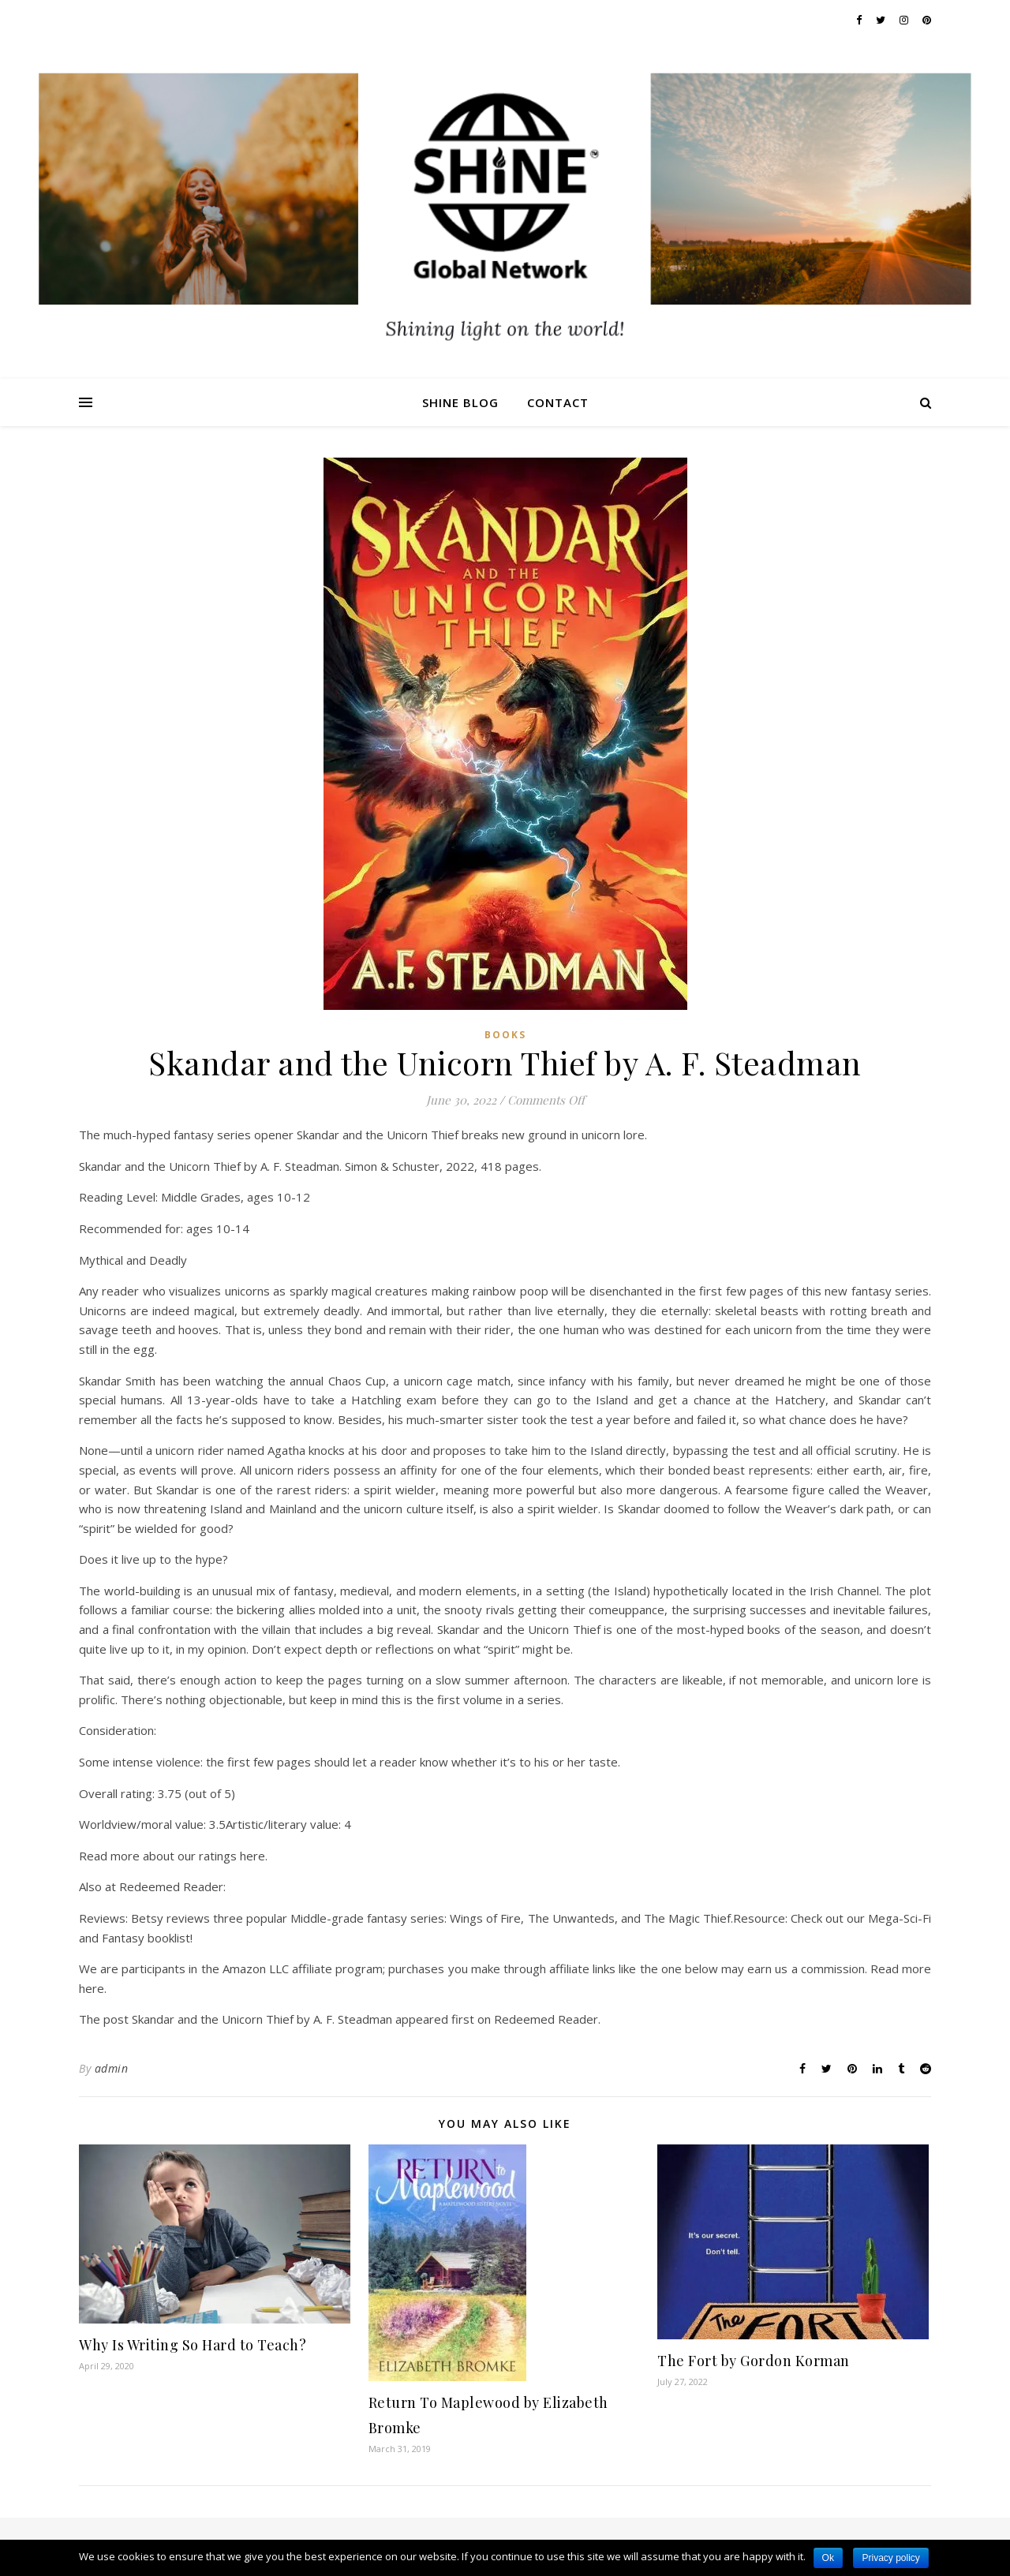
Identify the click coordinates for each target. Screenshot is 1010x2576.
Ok (828, 2557)
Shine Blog (460, 402)
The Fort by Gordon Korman (753, 2360)
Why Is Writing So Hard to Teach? (192, 2344)
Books (505, 1034)
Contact (558, 402)
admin (112, 2068)
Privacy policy (890, 2557)
